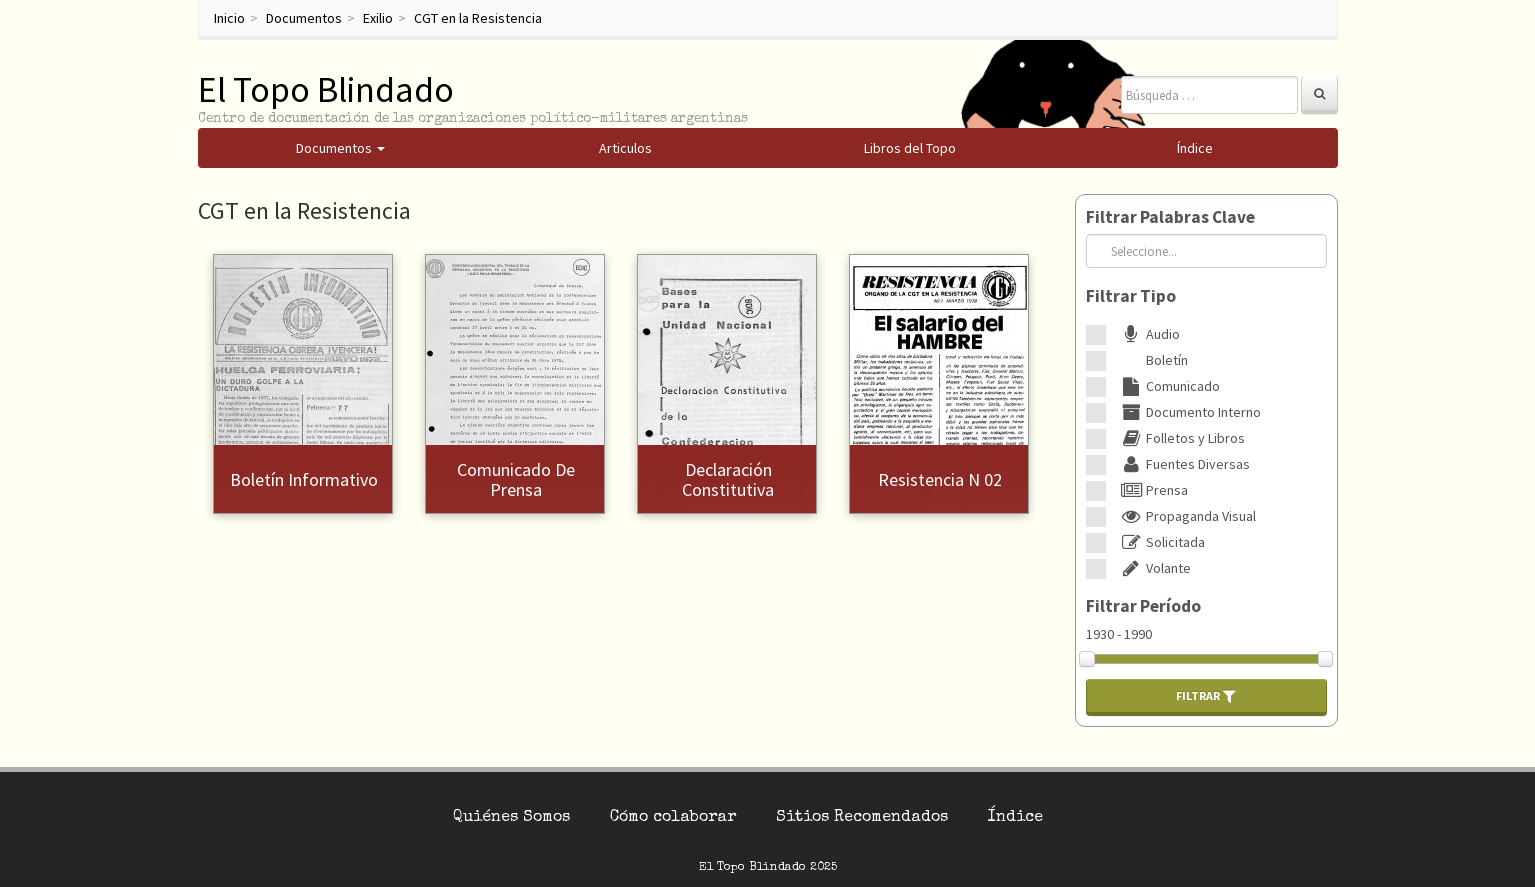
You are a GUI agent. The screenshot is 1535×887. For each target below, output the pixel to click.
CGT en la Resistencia (478, 18)
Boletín (1152, 360)
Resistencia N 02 (940, 479)
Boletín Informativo (304, 479)
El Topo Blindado (326, 89)
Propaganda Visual (1186, 516)
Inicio (229, 18)
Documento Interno (1188, 412)
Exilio (378, 18)
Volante (1153, 568)
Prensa (1152, 490)
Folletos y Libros (1180, 438)
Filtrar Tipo (1131, 296)
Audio (1148, 334)
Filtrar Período (1143, 606)
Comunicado (1168, 386)
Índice (1015, 818)
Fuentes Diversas (1183, 464)
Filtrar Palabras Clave (1170, 217)
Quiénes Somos (511, 818)
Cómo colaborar (673, 818)
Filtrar (1206, 696)
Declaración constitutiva (728, 479)
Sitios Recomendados (862, 818)
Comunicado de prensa (516, 479)
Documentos (304, 18)
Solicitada (1160, 542)
